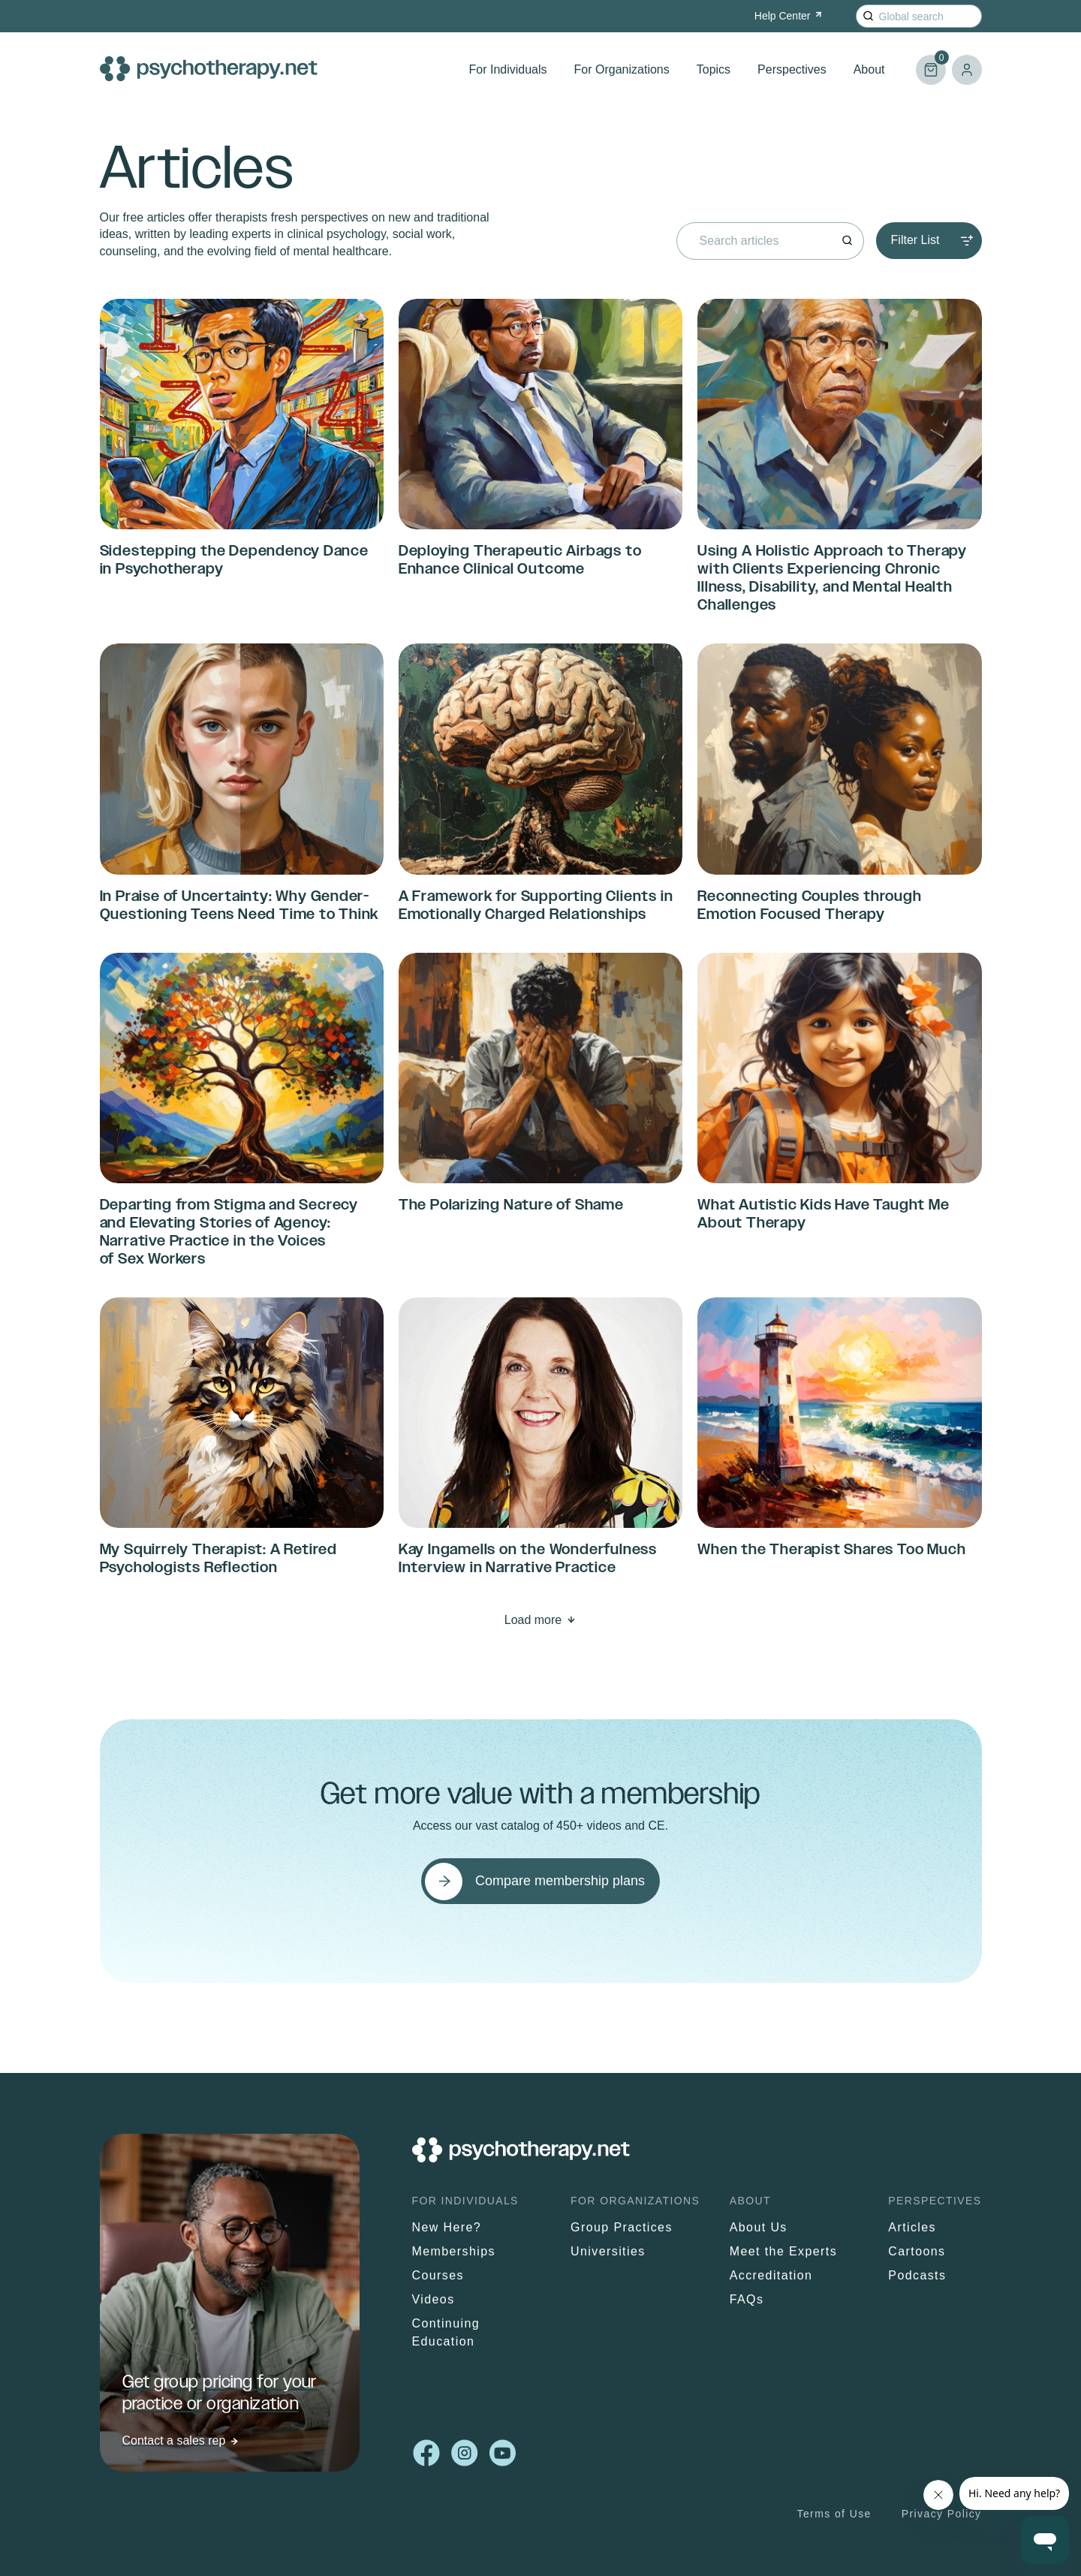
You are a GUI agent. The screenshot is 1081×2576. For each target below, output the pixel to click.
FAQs (747, 2299)
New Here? (447, 2227)
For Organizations (622, 69)
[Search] (868, 16)
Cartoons (916, 2251)
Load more (533, 1619)
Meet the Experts (783, 2251)
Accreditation (771, 2275)
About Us (758, 2227)
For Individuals (508, 69)
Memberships (453, 2251)
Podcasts (917, 2275)
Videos (433, 2299)
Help (789, 16)
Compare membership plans (560, 1880)
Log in (967, 70)
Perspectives (792, 69)
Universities (608, 2251)
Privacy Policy (942, 2514)
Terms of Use (834, 2514)
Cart (931, 63)
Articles (912, 2227)
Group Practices (622, 2227)
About (869, 69)
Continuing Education (446, 2332)
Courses (438, 2275)
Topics (713, 69)
